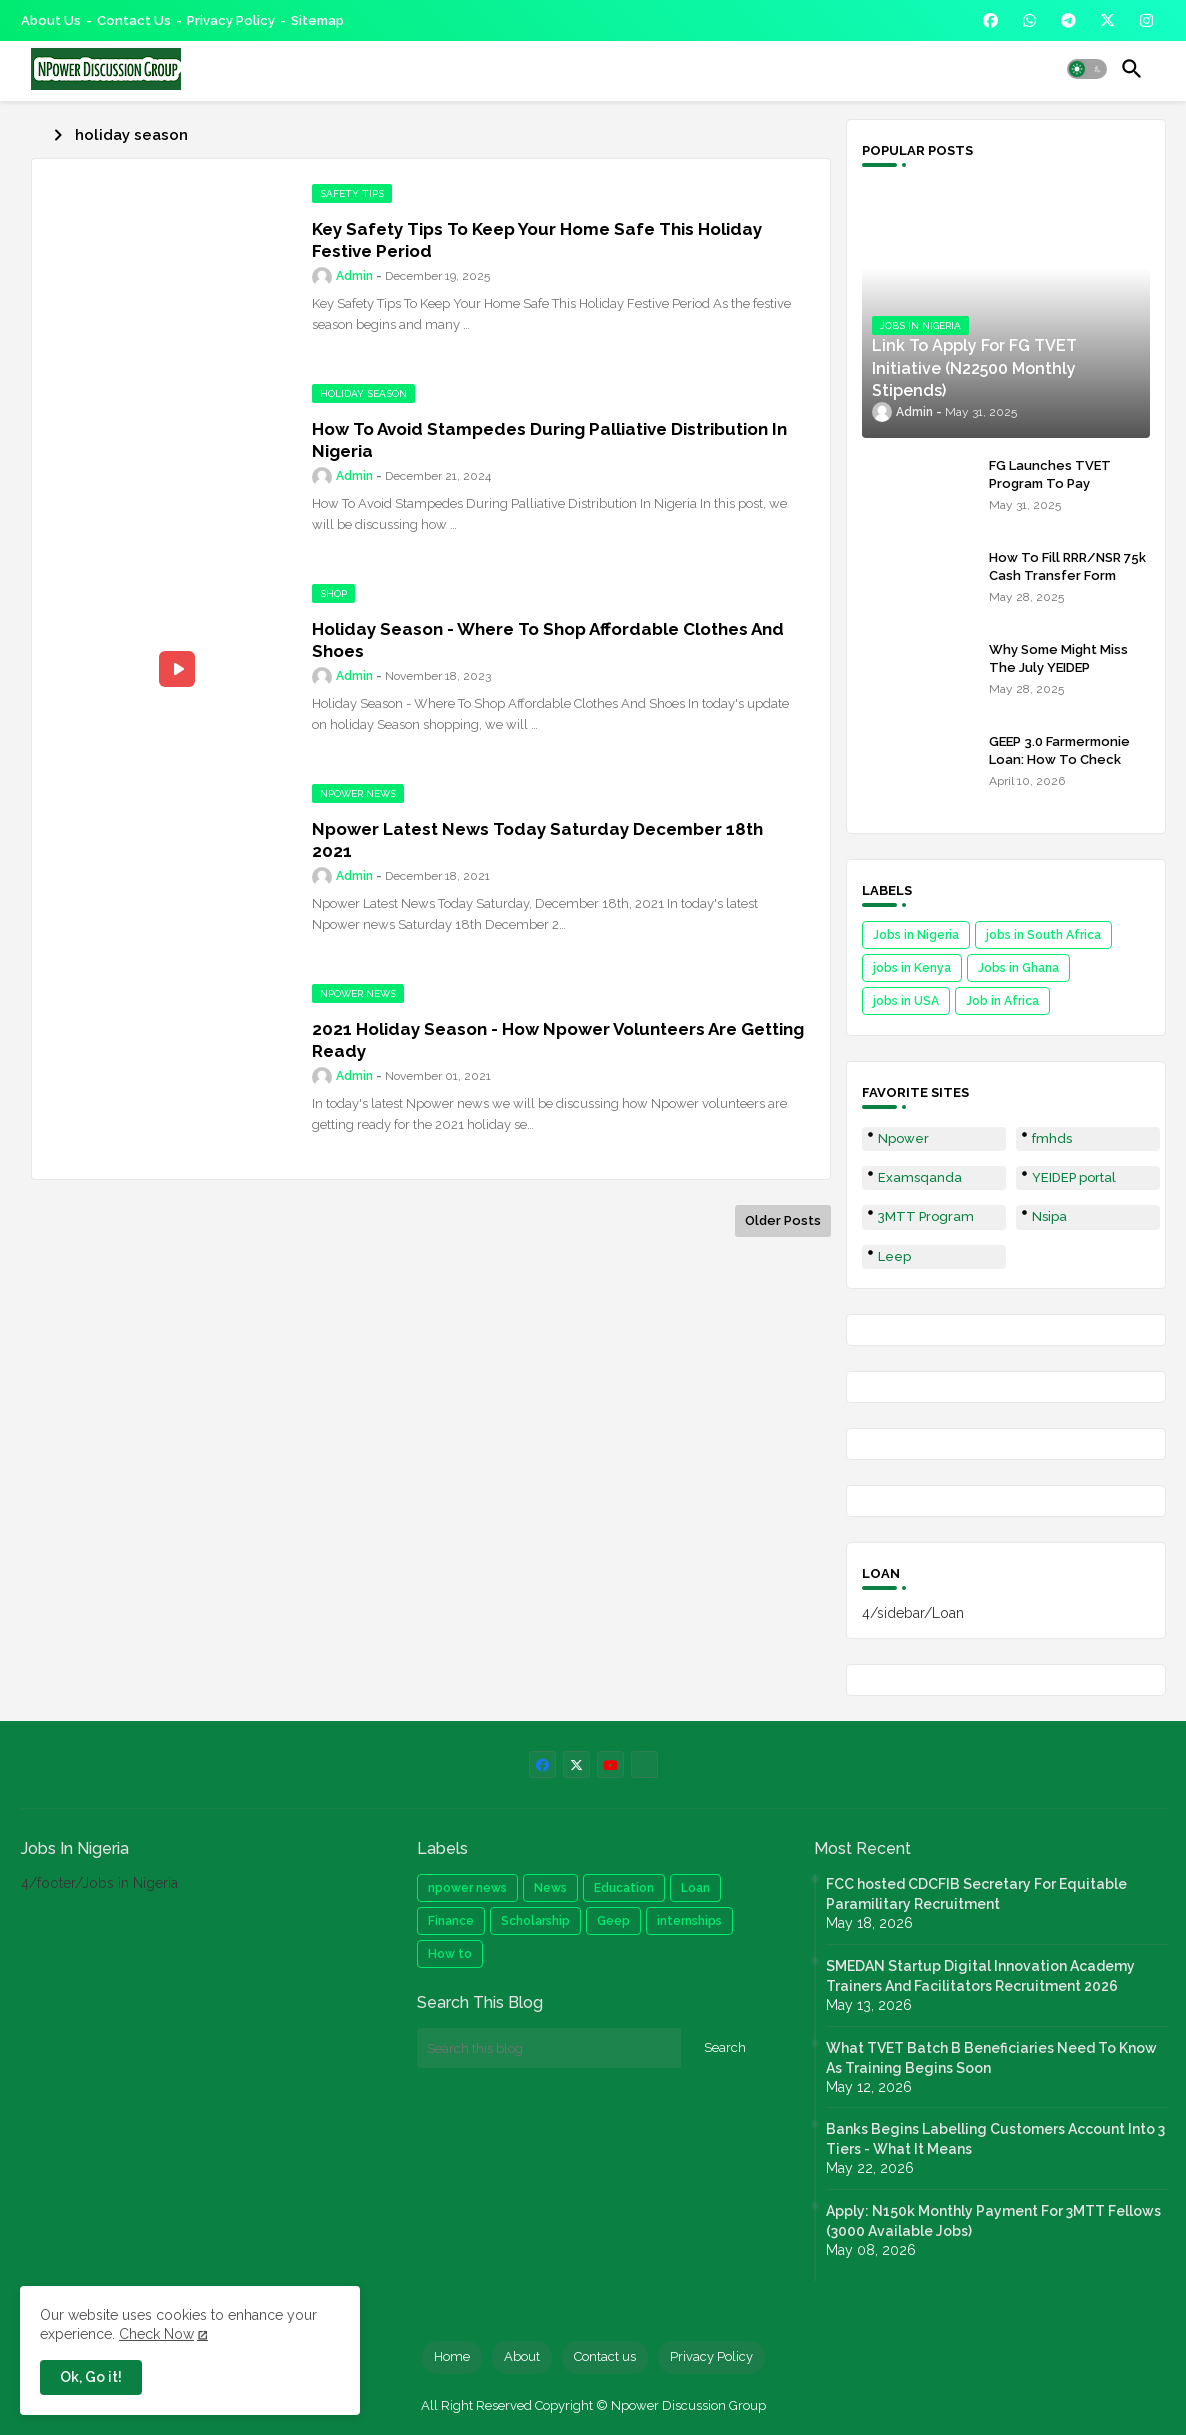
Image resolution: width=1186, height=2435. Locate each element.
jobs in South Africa (1043, 935)
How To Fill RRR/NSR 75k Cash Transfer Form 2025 (1067, 575)
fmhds (1052, 1138)
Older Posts (783, 1220)
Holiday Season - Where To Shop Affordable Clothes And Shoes (548, 640)
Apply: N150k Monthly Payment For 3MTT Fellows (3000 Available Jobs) (993, 2221)
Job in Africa (1002, 1001)
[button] (1087, 69)
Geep (613, 1921)
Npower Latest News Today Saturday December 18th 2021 (537, 840)
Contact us (134, 20)
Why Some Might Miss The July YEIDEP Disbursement (1058, 667)
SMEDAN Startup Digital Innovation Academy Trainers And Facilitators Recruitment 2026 (980, 1976)
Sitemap (317, 20)
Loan (695, 1888)
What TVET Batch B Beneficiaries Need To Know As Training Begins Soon (991, 2058)
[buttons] (990, 20)
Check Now (156, 2334)
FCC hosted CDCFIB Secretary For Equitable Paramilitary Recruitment (976, 1894)
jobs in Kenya (912, 968)
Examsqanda (920, 1177)
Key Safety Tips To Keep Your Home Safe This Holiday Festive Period (537, 240)
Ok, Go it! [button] (91, 2377)
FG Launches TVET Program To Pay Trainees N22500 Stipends (1050, 493)
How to (450, 1954)
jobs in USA (906, 1001)
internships (689, 1921)
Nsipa (1049, 1216)
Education (624, 1888)
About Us (51, 20)
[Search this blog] (549, 2048)
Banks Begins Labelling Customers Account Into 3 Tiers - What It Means (995, 2139)
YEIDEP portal (1074, 1177)
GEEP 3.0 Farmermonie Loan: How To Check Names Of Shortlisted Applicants (1059, 769)
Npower (903, 1138)
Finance (451, 1921)
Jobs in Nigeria (916, 935)
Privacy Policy (231, 20)
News (550, 1888)
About (522, 2356)
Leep (894, 1256)
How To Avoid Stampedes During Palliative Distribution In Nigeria (549, 440)
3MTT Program (926, 1216)
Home (452, 2356)
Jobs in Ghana (1018, 968)
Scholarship (535, 1921)
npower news (467, 1888)
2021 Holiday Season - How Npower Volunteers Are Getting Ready (558, 1040)
